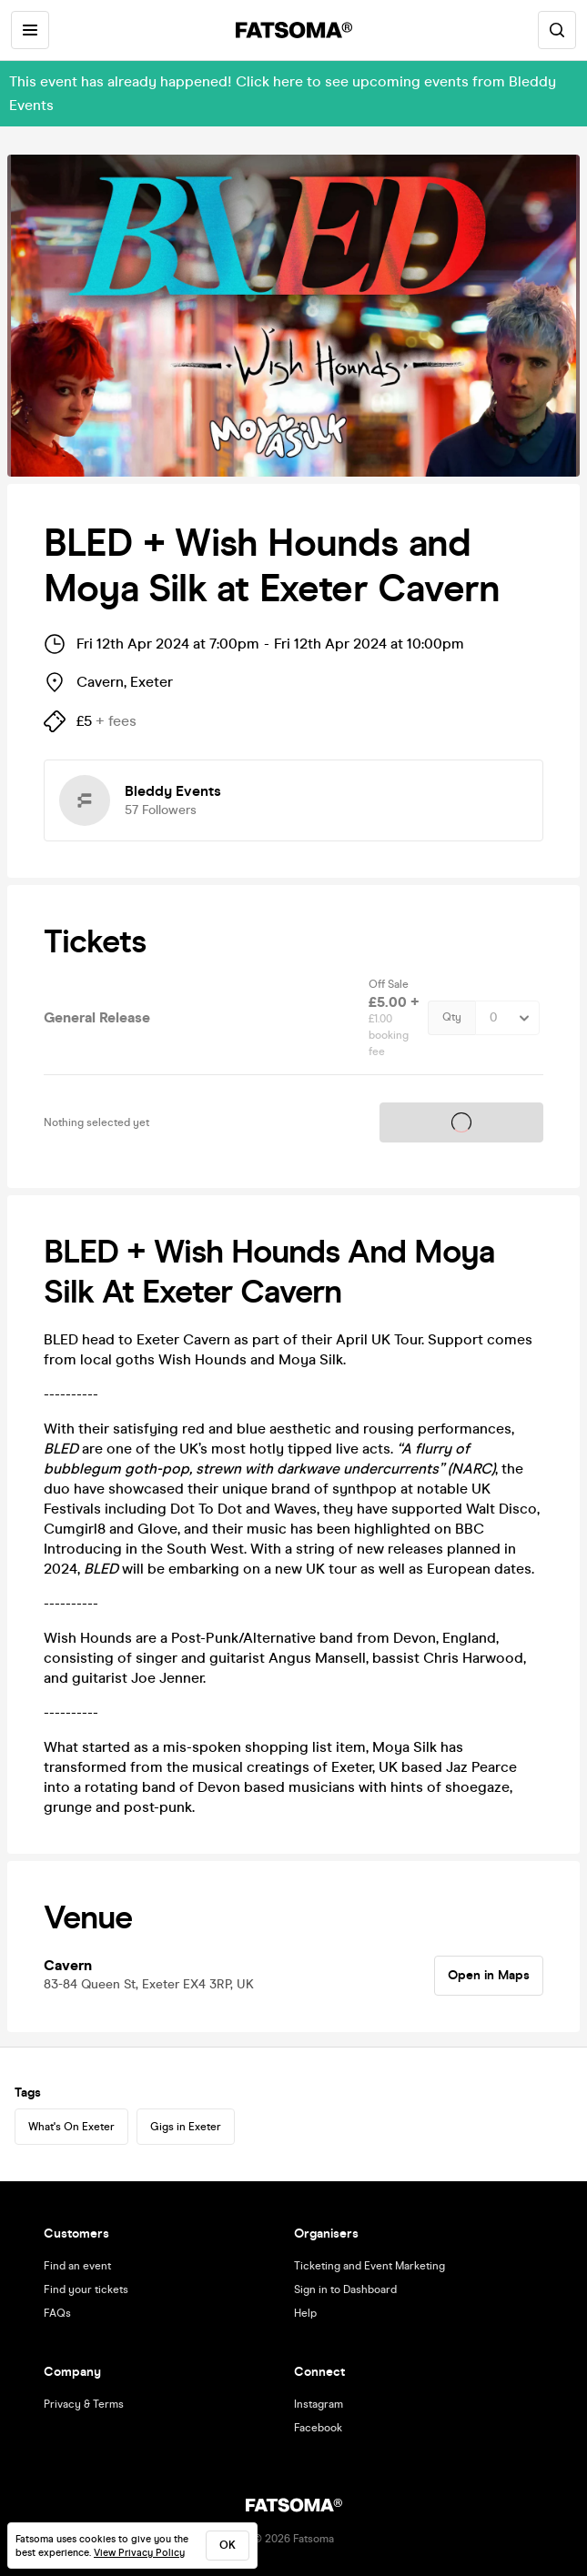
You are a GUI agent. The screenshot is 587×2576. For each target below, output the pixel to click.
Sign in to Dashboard (345, 2289)
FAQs (57, 2313)
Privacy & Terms (84, 2404)
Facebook (318, 2427)
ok (227, 2545)
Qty (451, 1017)
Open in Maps (489, 1975)
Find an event (77, 2265)
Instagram (318, 2404)
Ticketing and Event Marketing (369, 2265)
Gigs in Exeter (185, 2126)
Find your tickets (86, 2289)
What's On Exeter (71, 2126)
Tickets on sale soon (461, 1122)
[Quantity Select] (507, 1018)
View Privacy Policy (139, 2553)
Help (305, 2313)
